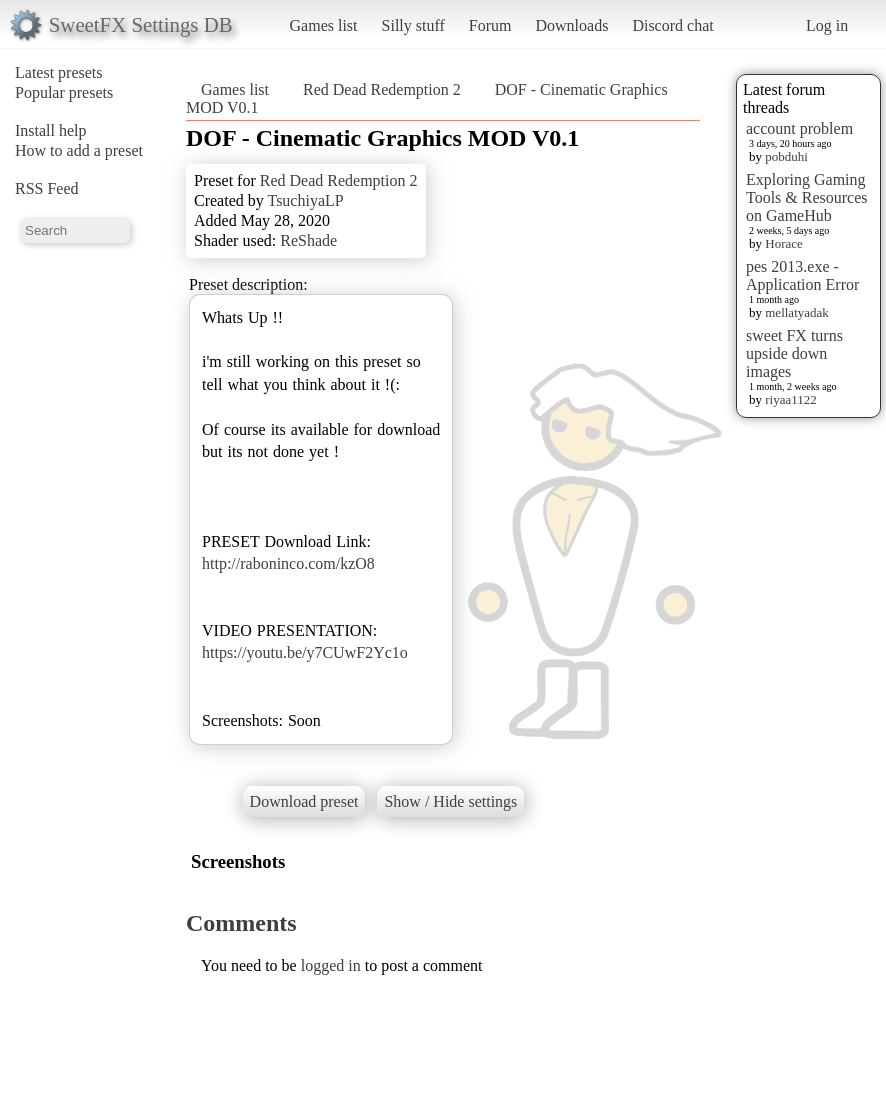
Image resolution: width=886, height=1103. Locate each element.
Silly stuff (413, 25)
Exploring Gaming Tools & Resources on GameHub (807, 197)
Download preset (304, 801)
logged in (331, 965)
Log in (827, 25)
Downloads (571, 25)
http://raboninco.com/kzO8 (288, 563)
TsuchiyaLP (305, 200)
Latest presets (59, 72)
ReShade (308, 240)
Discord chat (672, 25)
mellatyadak (797, 312)
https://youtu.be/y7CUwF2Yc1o (305, 652)
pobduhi (786, 156)
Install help (51, 130)
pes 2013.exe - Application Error (802, 275)
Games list (324, 25)
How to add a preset (79, 150)
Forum (490, 25)
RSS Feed (47, 188)
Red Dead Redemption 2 (382, 89)
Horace (784, 243)
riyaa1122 (791, 399)
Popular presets (64, 92)
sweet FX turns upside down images (794, 353)
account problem (799, 128)
